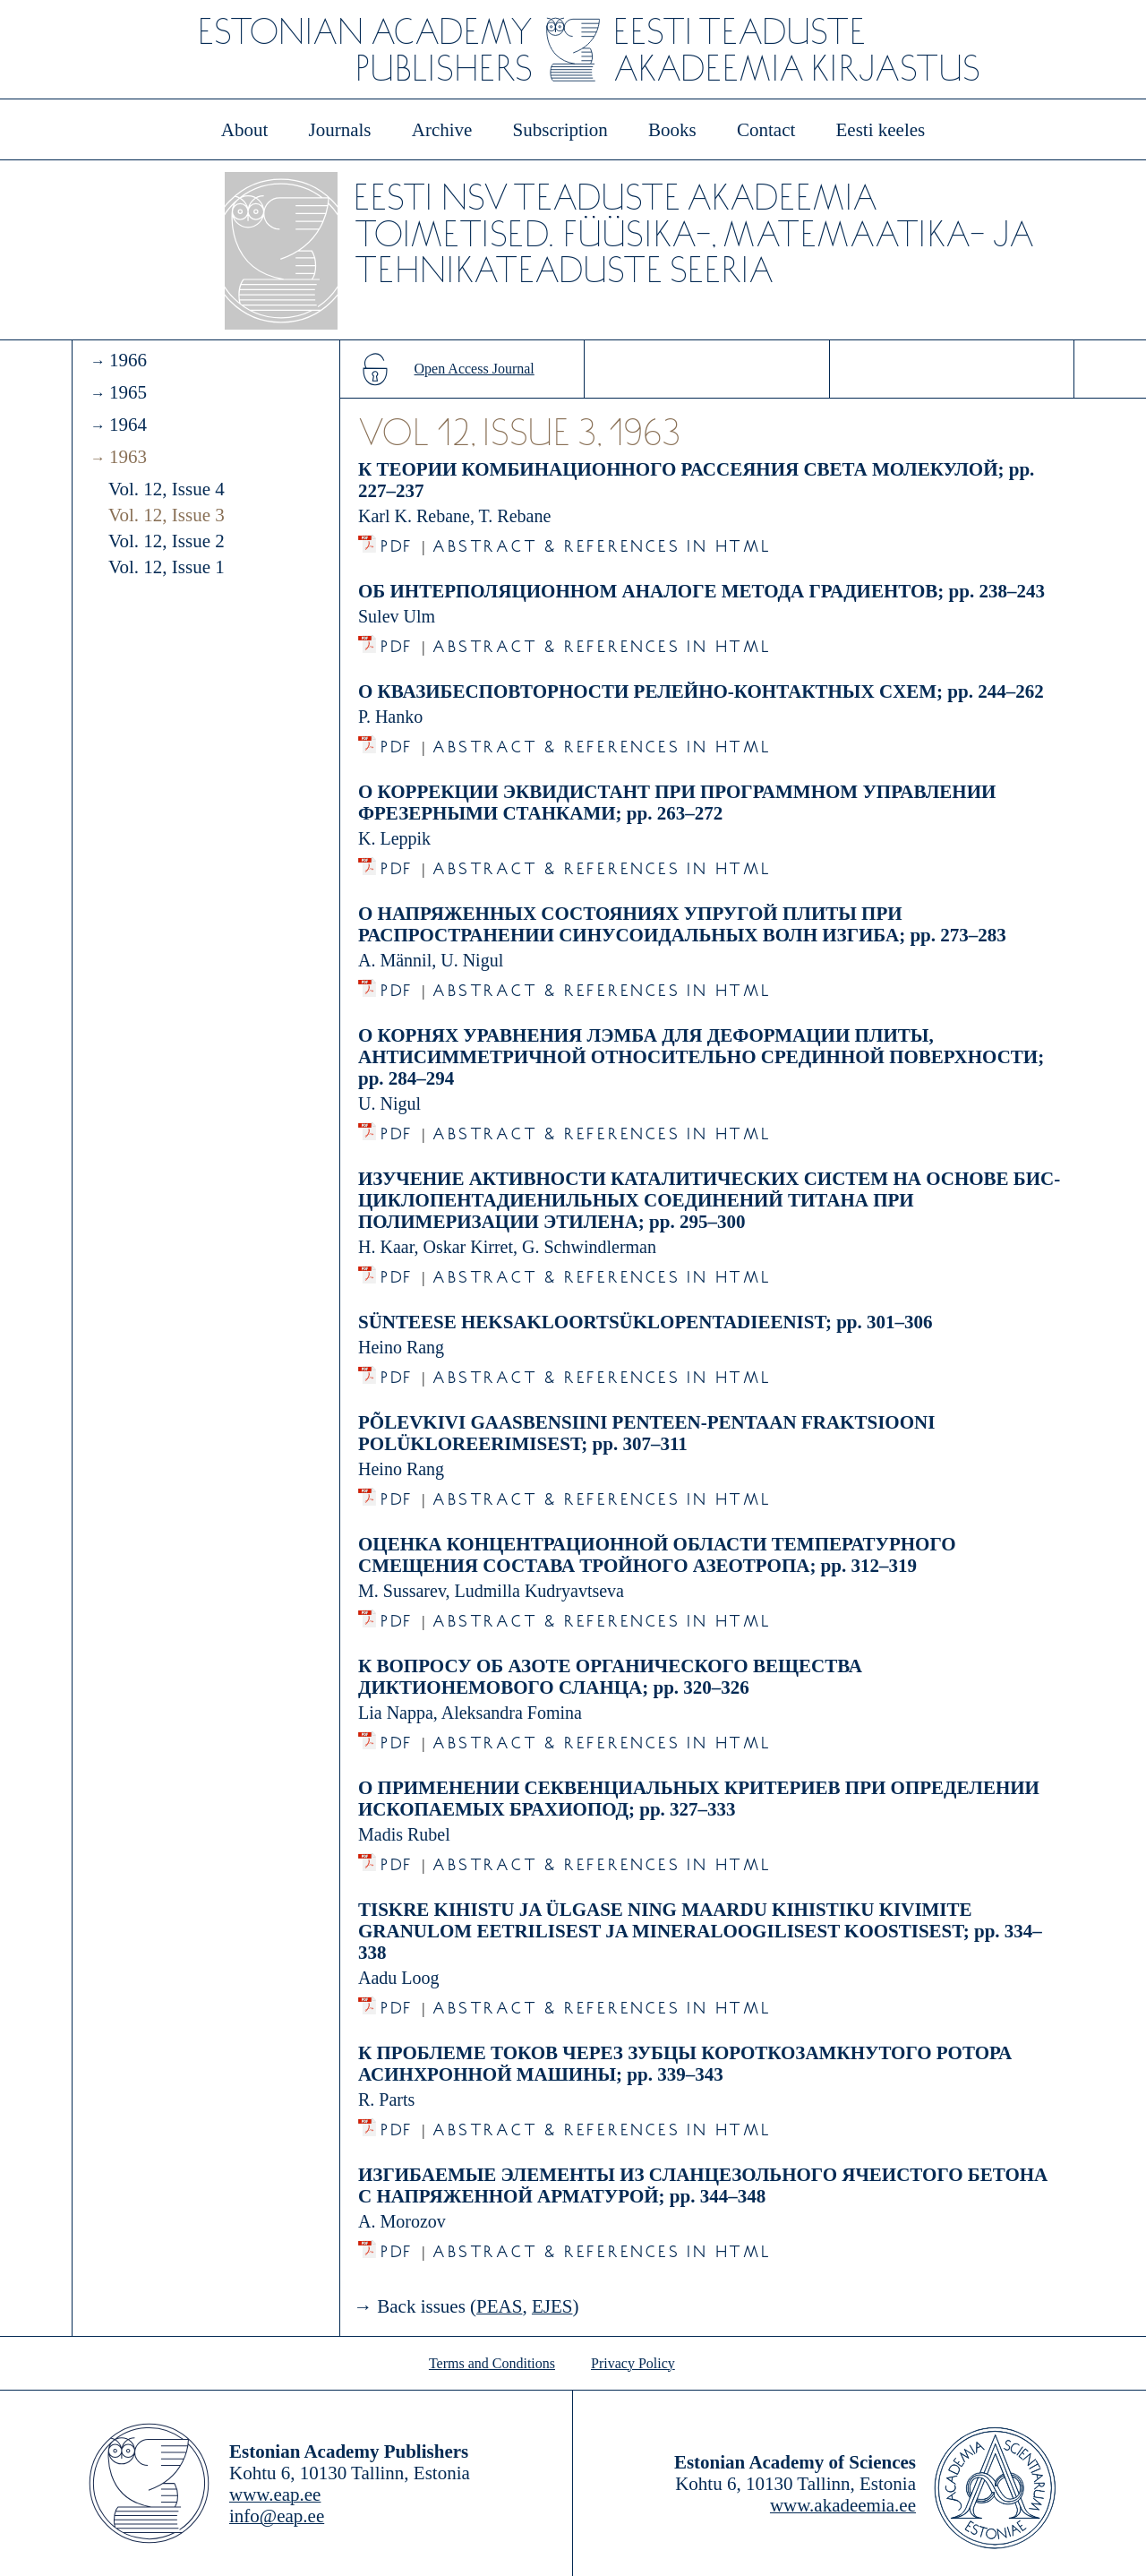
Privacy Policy (633, 2363)
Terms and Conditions (492, 2363)
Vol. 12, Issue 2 (166, 541)
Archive (442, 130)
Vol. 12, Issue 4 (166, 489)
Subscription (560, 130)
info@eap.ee (276, 2516)
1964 (128, 424)
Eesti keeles (881, 130)
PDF (397, 541)
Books (672, 130)
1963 (128, 457)
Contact (766, 130)
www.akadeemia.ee (843, 2505)
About (245, 130)
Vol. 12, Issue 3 (166, 515)
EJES (552, 2306)
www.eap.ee (275, 2494)
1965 (128, 392)
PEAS (499, 2306)
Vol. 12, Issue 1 (166, 567)
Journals (339, 130)
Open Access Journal (475, 368)
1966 (128, 360)
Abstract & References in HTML (601, 541)
